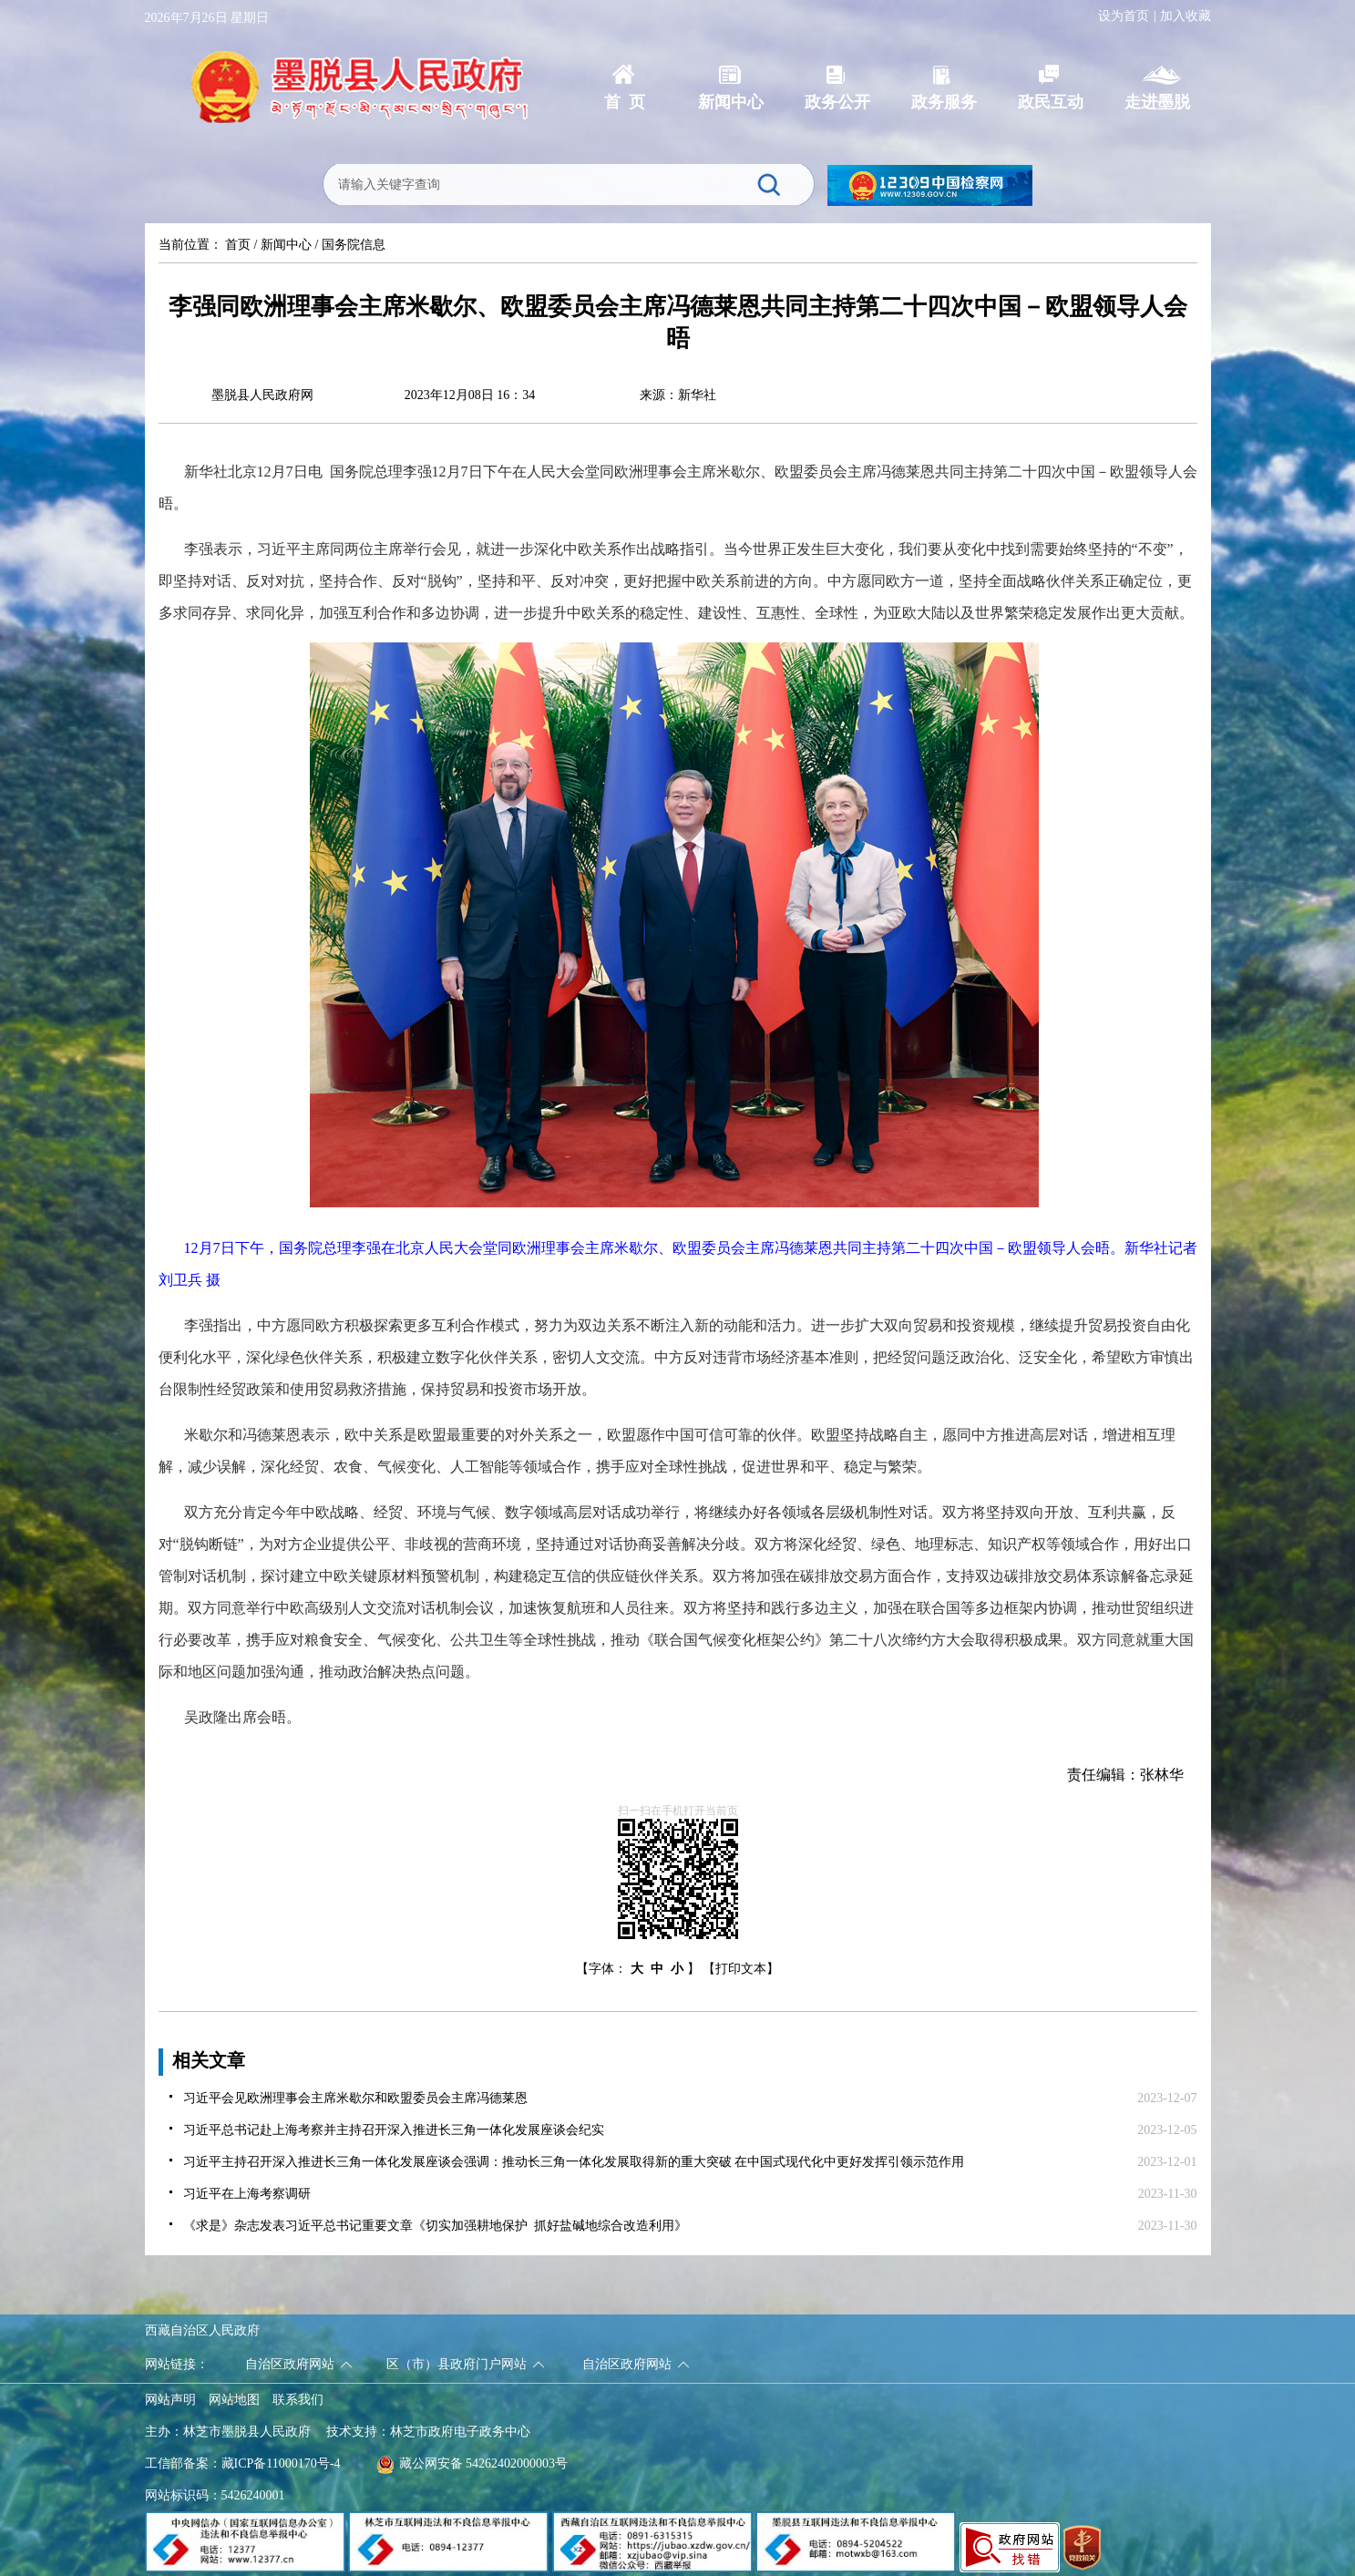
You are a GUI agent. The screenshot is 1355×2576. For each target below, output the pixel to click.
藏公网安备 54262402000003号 (472, 2463)
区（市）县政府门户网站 (456, 2364)
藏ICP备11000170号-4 (281, 2463)
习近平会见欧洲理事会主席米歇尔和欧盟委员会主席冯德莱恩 (355, 2098)
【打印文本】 (741, 1969)
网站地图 (234, 2400)
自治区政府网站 (289, 2364)
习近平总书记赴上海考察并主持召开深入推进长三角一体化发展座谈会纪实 (393, 2130)
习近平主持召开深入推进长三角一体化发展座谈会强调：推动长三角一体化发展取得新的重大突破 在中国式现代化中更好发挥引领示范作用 (574, 2162)
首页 (238, 244)
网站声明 (170, 2400)
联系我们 (297, 2400)
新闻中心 (286, 244)
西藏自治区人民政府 (202, 2330)
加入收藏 (1185, 16)
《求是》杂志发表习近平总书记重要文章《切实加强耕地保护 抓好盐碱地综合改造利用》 (435, 2225)
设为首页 (1123, 16)
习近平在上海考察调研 (247, 2194)
